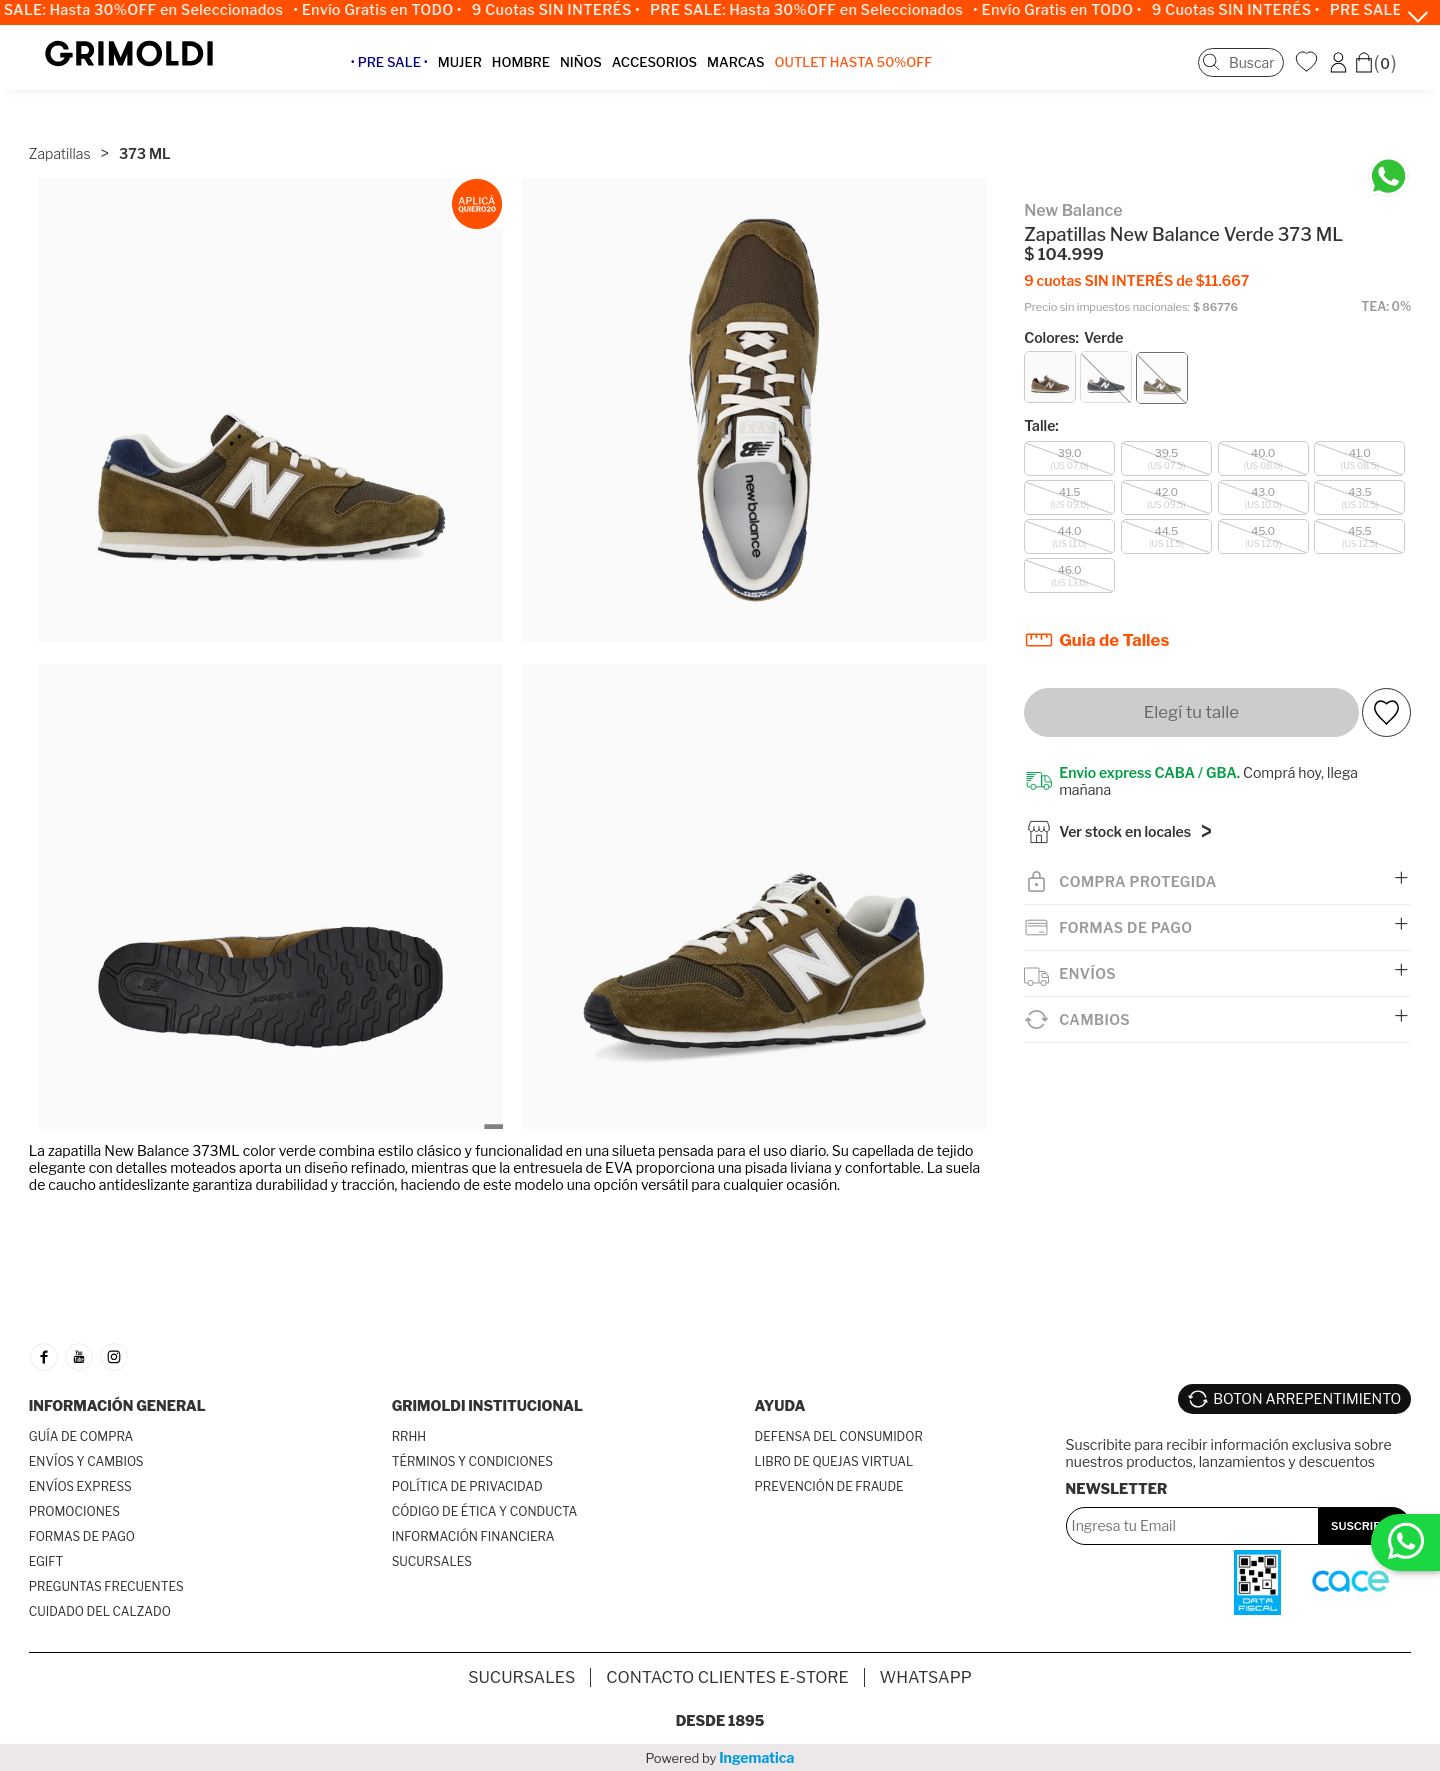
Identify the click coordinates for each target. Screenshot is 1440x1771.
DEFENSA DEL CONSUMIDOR (839, 1436)
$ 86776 (1215, 272)
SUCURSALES (432, 1561)
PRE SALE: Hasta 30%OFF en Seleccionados (820, 10)
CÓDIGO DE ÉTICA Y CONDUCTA (485, 1511)
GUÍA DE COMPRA (81, 1436)
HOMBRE (539, 74)
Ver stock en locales (1125, 800)
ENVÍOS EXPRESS (80, 1486)
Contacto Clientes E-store (727, 1677)
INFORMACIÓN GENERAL (117, 1405)
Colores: (1073, 302)
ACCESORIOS (672, 74)
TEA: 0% (1386, 271)
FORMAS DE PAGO (82, 1536)
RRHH (409, 1436)
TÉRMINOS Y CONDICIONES (472, 1461)
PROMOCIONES (74, 1511)
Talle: (1041, 390)
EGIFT (46, 1561)
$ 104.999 (1064, 220)
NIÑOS (600, 74)
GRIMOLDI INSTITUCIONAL (487, 1405)
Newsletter (1117, 1474)
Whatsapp (926, 1677)
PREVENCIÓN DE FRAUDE (829, 1486)
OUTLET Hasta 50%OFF (872, 74)
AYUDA (780, 1405)
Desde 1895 (720, 1720)
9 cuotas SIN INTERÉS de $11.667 (1136, 245)
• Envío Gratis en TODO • (391, 10)
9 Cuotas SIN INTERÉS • (569, 10)
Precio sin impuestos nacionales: (1107, 272)
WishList (1309, 73)
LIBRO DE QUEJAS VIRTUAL (834, 1461)
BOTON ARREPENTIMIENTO (1307, 1391)
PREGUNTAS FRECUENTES (106, 1586)
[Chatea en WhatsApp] (1388, 145)
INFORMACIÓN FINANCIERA (473, 1536)
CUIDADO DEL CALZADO (100, 1611)
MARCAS (754, 74)
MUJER (478, 74)
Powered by (720, 1757)
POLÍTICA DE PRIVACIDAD (467, 1486)
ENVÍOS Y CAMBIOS (86, 1461)
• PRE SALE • (407, 74)
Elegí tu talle (1191, 677)
